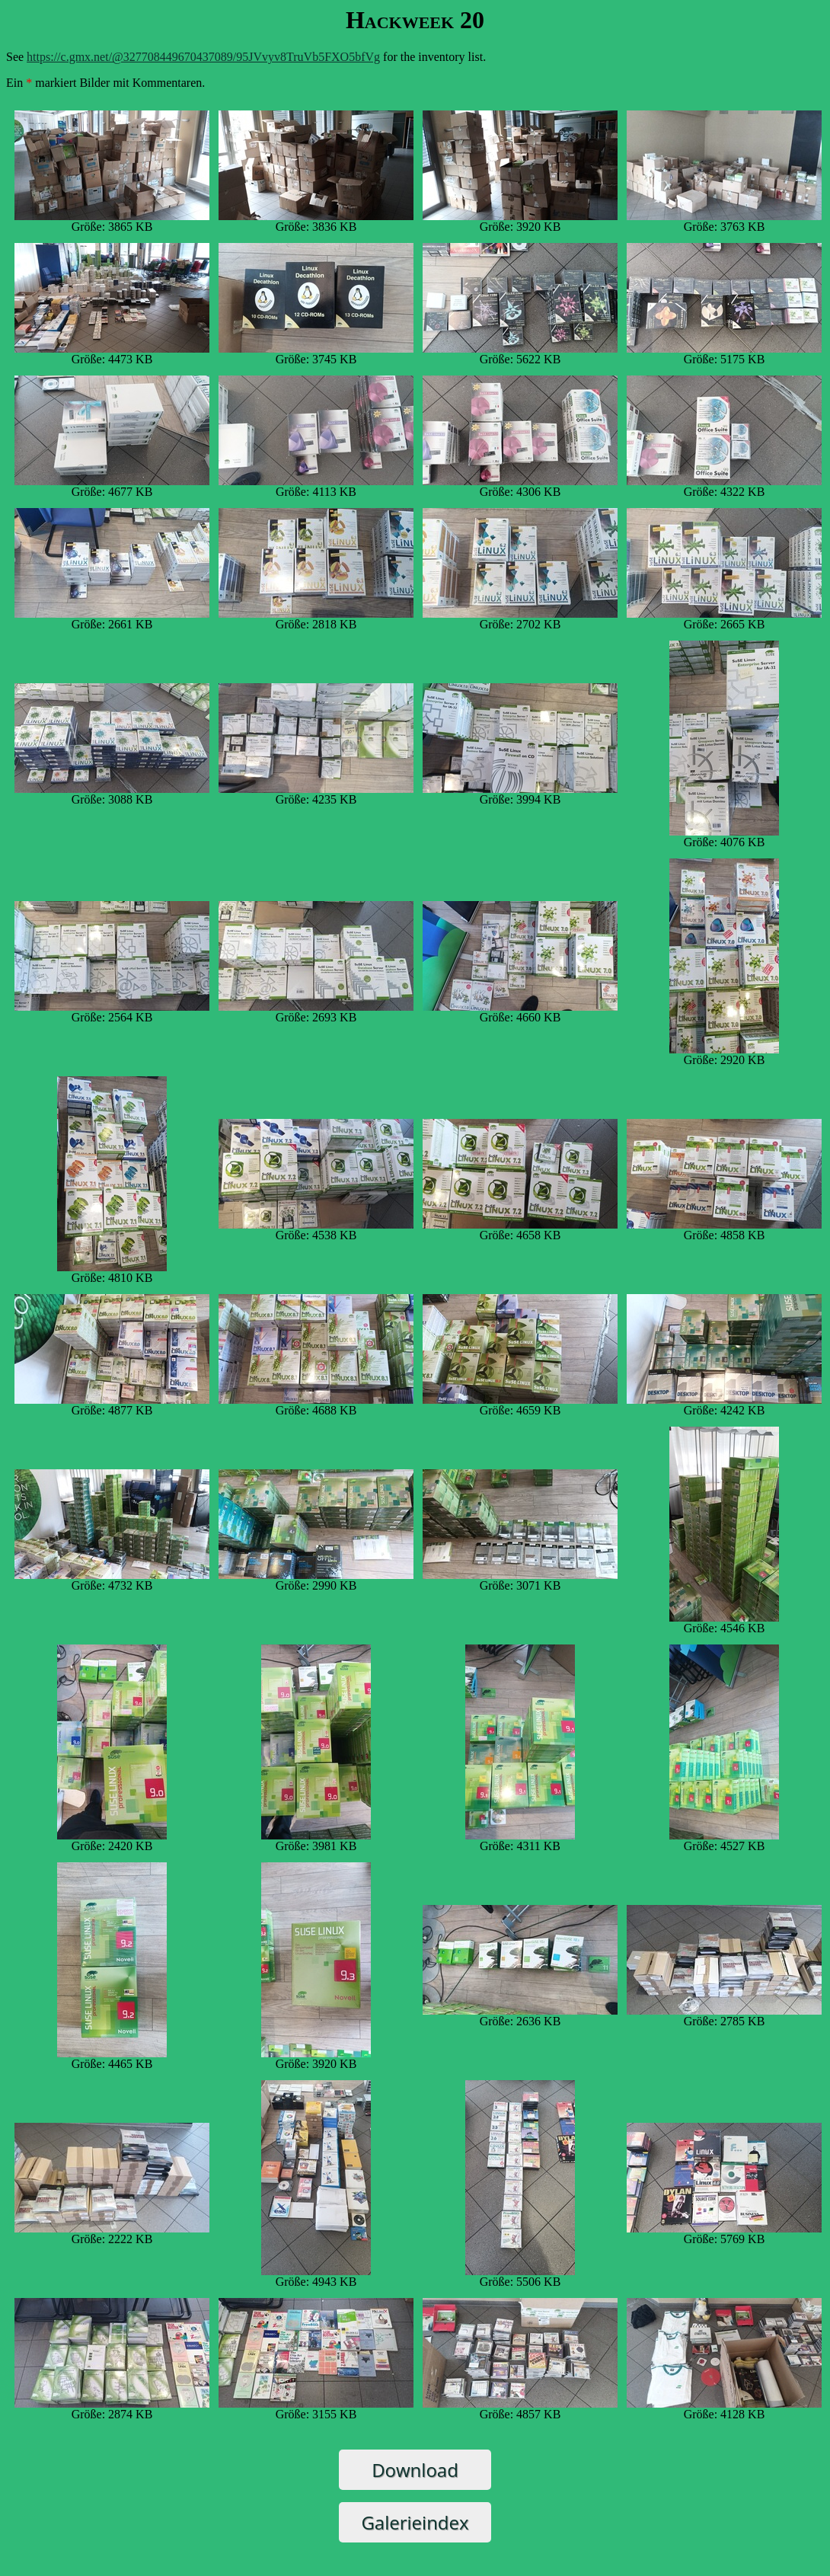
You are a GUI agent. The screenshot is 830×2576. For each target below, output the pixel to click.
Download (415, 2469)
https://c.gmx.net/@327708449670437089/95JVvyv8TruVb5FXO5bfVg (203, 56)
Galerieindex (414, 2522)
